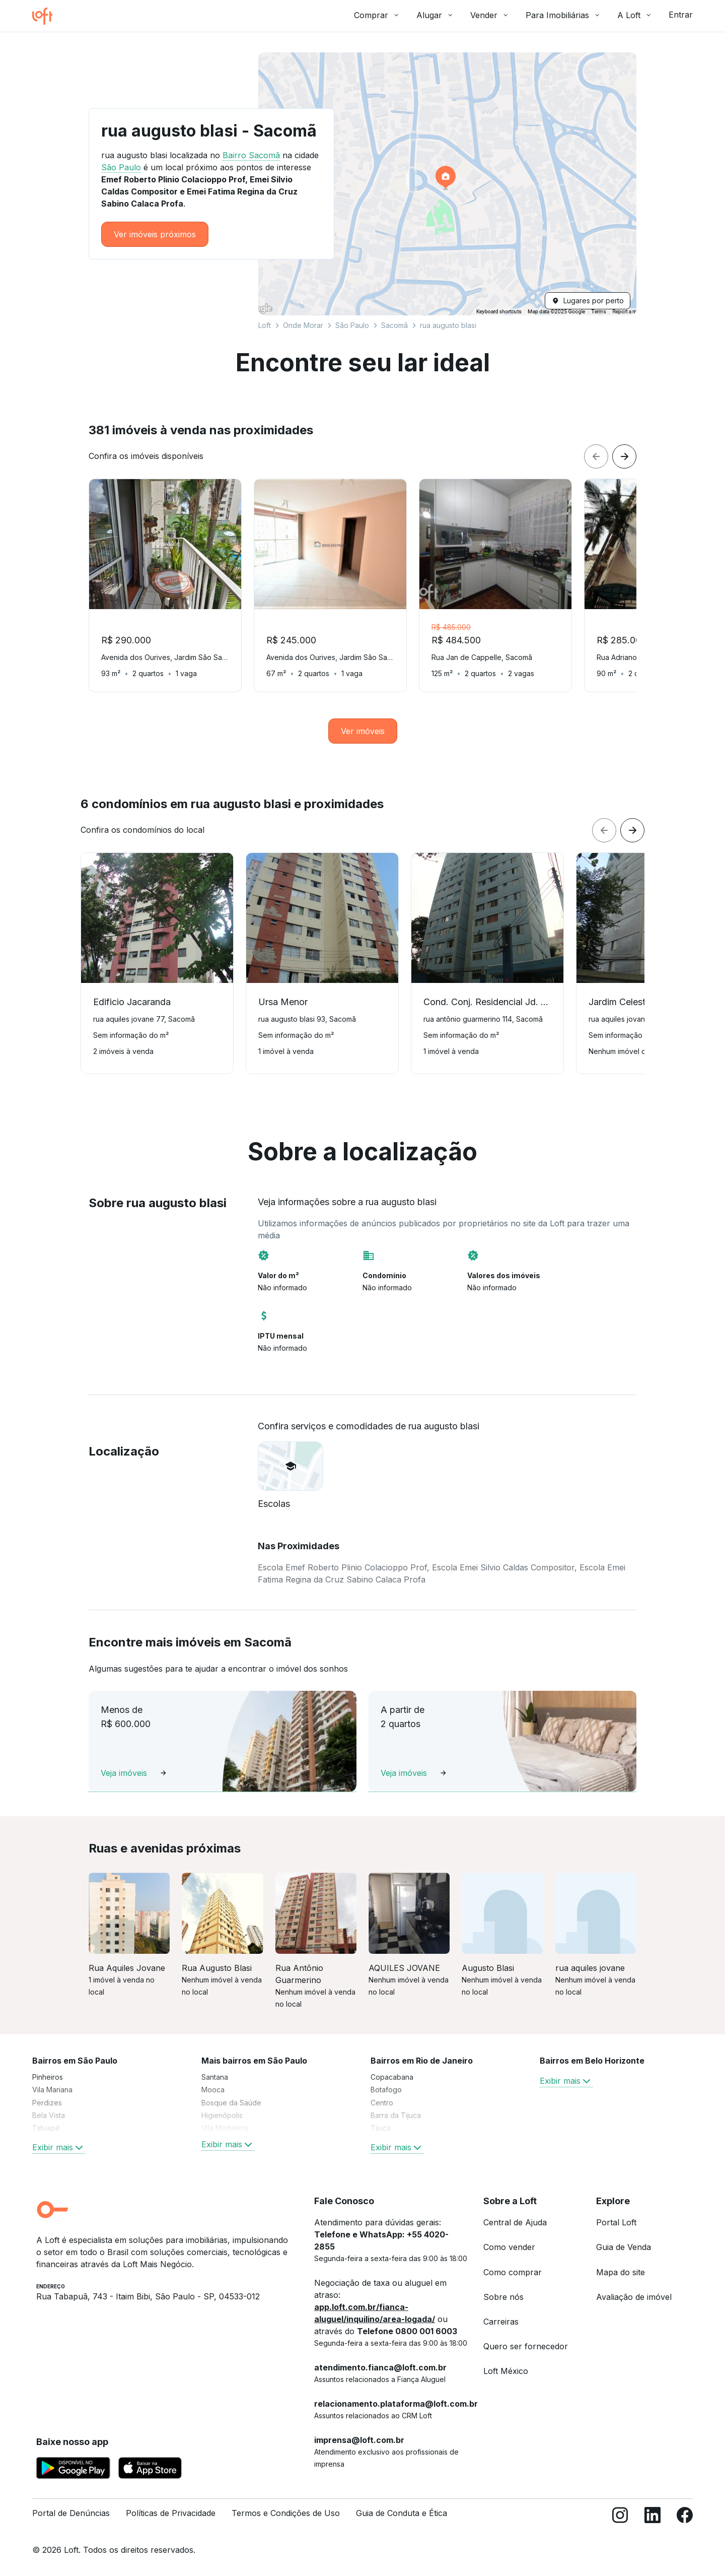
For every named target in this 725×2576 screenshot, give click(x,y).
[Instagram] (620, 2517)
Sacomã (394, 325)
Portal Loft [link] (616, 2222)
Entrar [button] (681, 15)
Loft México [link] (505, 2371)
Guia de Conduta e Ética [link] (401, 2513)
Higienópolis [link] (222, 2115)
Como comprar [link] (512, 2272)
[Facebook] (685, 2517)
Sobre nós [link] (503, 2297)
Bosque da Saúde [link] (231, 2102)
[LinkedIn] (652, 2517)
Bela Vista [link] (48, 2115)
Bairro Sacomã (251, 155)
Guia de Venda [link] (623, 2247)
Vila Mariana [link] (52, 2089)
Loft (264, 325)
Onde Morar (303, 325)
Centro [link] (382, 2102)
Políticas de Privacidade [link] (170, 2513)
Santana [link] (214, 2077)
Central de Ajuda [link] (515, 2222)
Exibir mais (58, 2147)
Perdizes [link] (47, 2102)
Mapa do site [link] (620, 2272)
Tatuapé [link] (46, 2128)
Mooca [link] (213, 2089)
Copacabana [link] (392, 2077)
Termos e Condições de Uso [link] (286, 2513)
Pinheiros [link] (47, 2077)
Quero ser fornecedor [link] (525, 2346)
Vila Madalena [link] (224, 2128)
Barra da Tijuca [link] (396, 2115)
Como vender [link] (509, 2247)
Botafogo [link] (386, 2089)
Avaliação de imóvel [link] (634, 2297)
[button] (447, 183)
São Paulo (352, 325)
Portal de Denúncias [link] (71, 2513)
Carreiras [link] (501, 2322)
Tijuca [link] (381, 2128)
